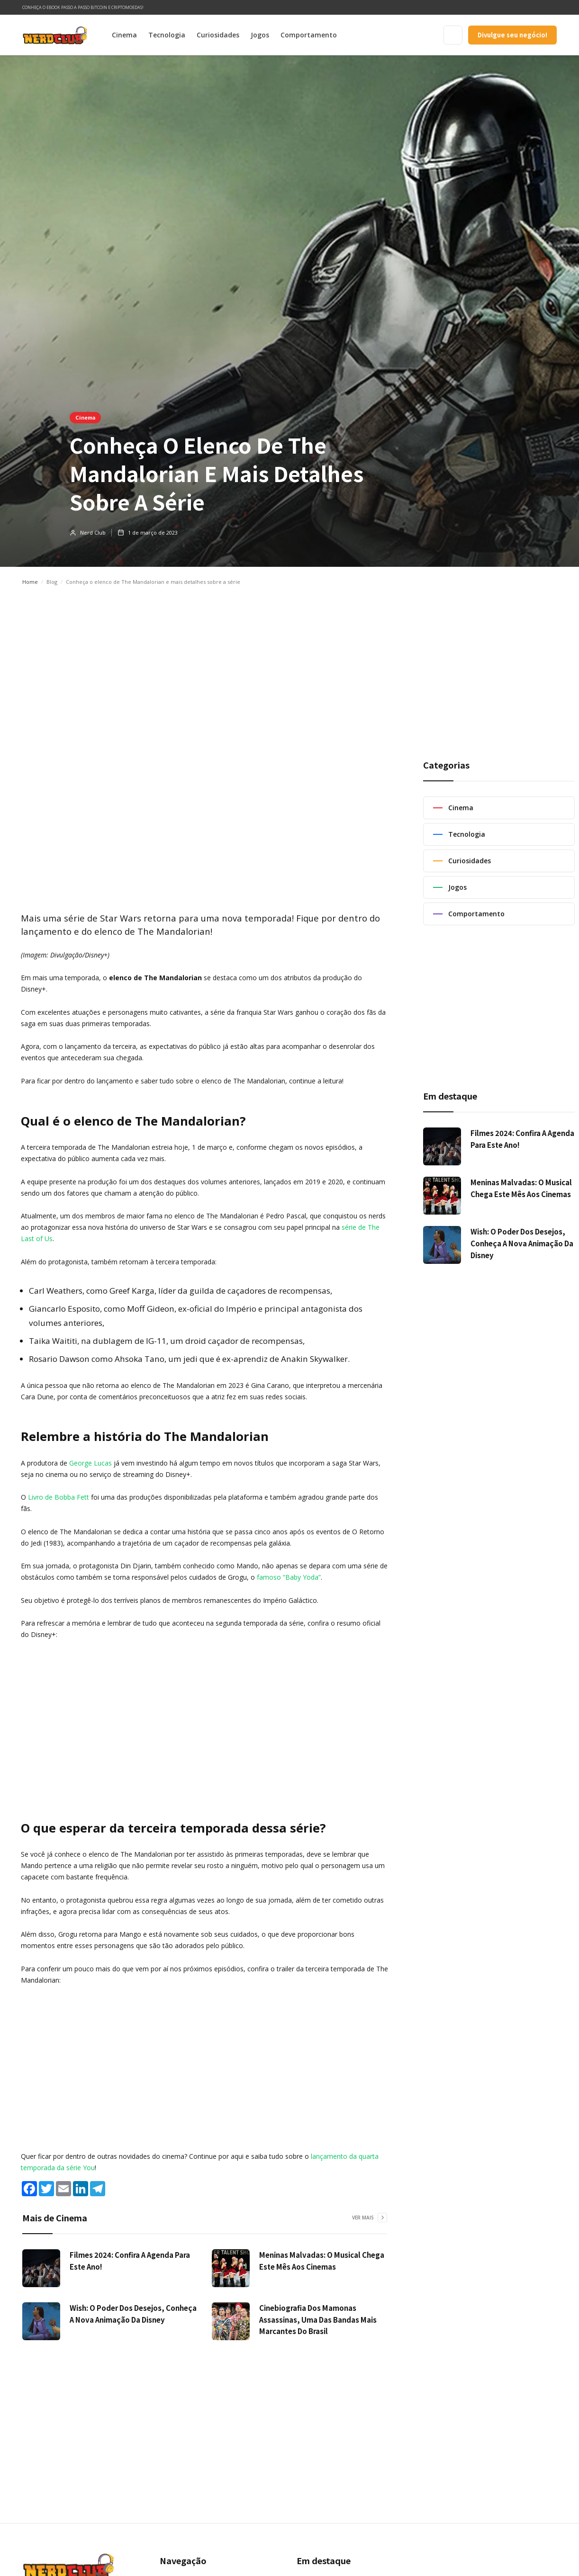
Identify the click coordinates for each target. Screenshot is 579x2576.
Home (30, 581)
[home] (55, 35)
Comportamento (308, 34)
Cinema (124, 34)
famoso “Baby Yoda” (289, 1577)
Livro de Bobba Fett (58, 1497)
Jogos (260, 34)
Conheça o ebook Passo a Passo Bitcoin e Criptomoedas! (83, 7)
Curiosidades (218, 34)
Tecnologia (166, 34)
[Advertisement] (289, 663)
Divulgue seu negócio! (512, 34)
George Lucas (90, 1462)
